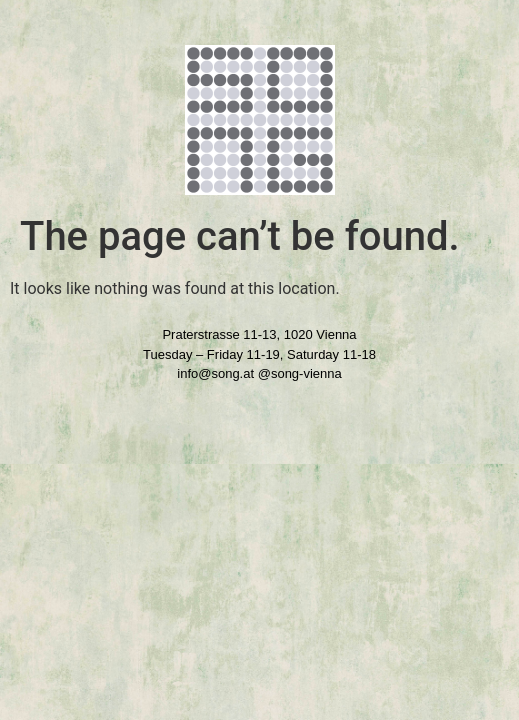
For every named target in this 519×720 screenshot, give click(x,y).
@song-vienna (300, 373)
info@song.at (215, 373)
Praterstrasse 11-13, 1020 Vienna (259, 334)
